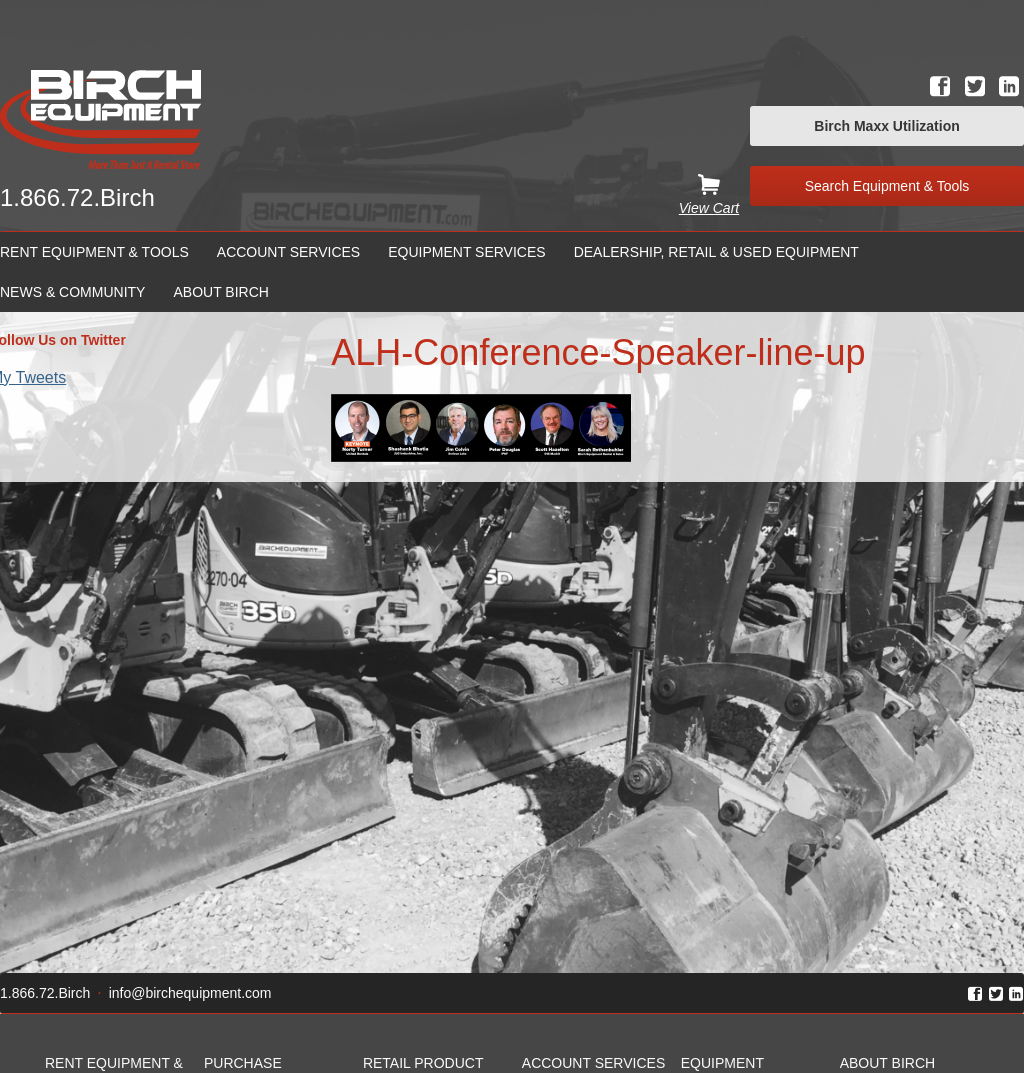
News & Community (72, 292)
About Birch (220, 292)
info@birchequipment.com (190, 993)
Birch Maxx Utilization (886, 126)
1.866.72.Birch (77, 197)
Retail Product (423, 1063)
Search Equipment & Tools (887, 186)
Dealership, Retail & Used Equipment (716, 252)
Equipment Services (466, 252)
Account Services (288, 252)
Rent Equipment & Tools (94, 252)
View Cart (709, 208)
